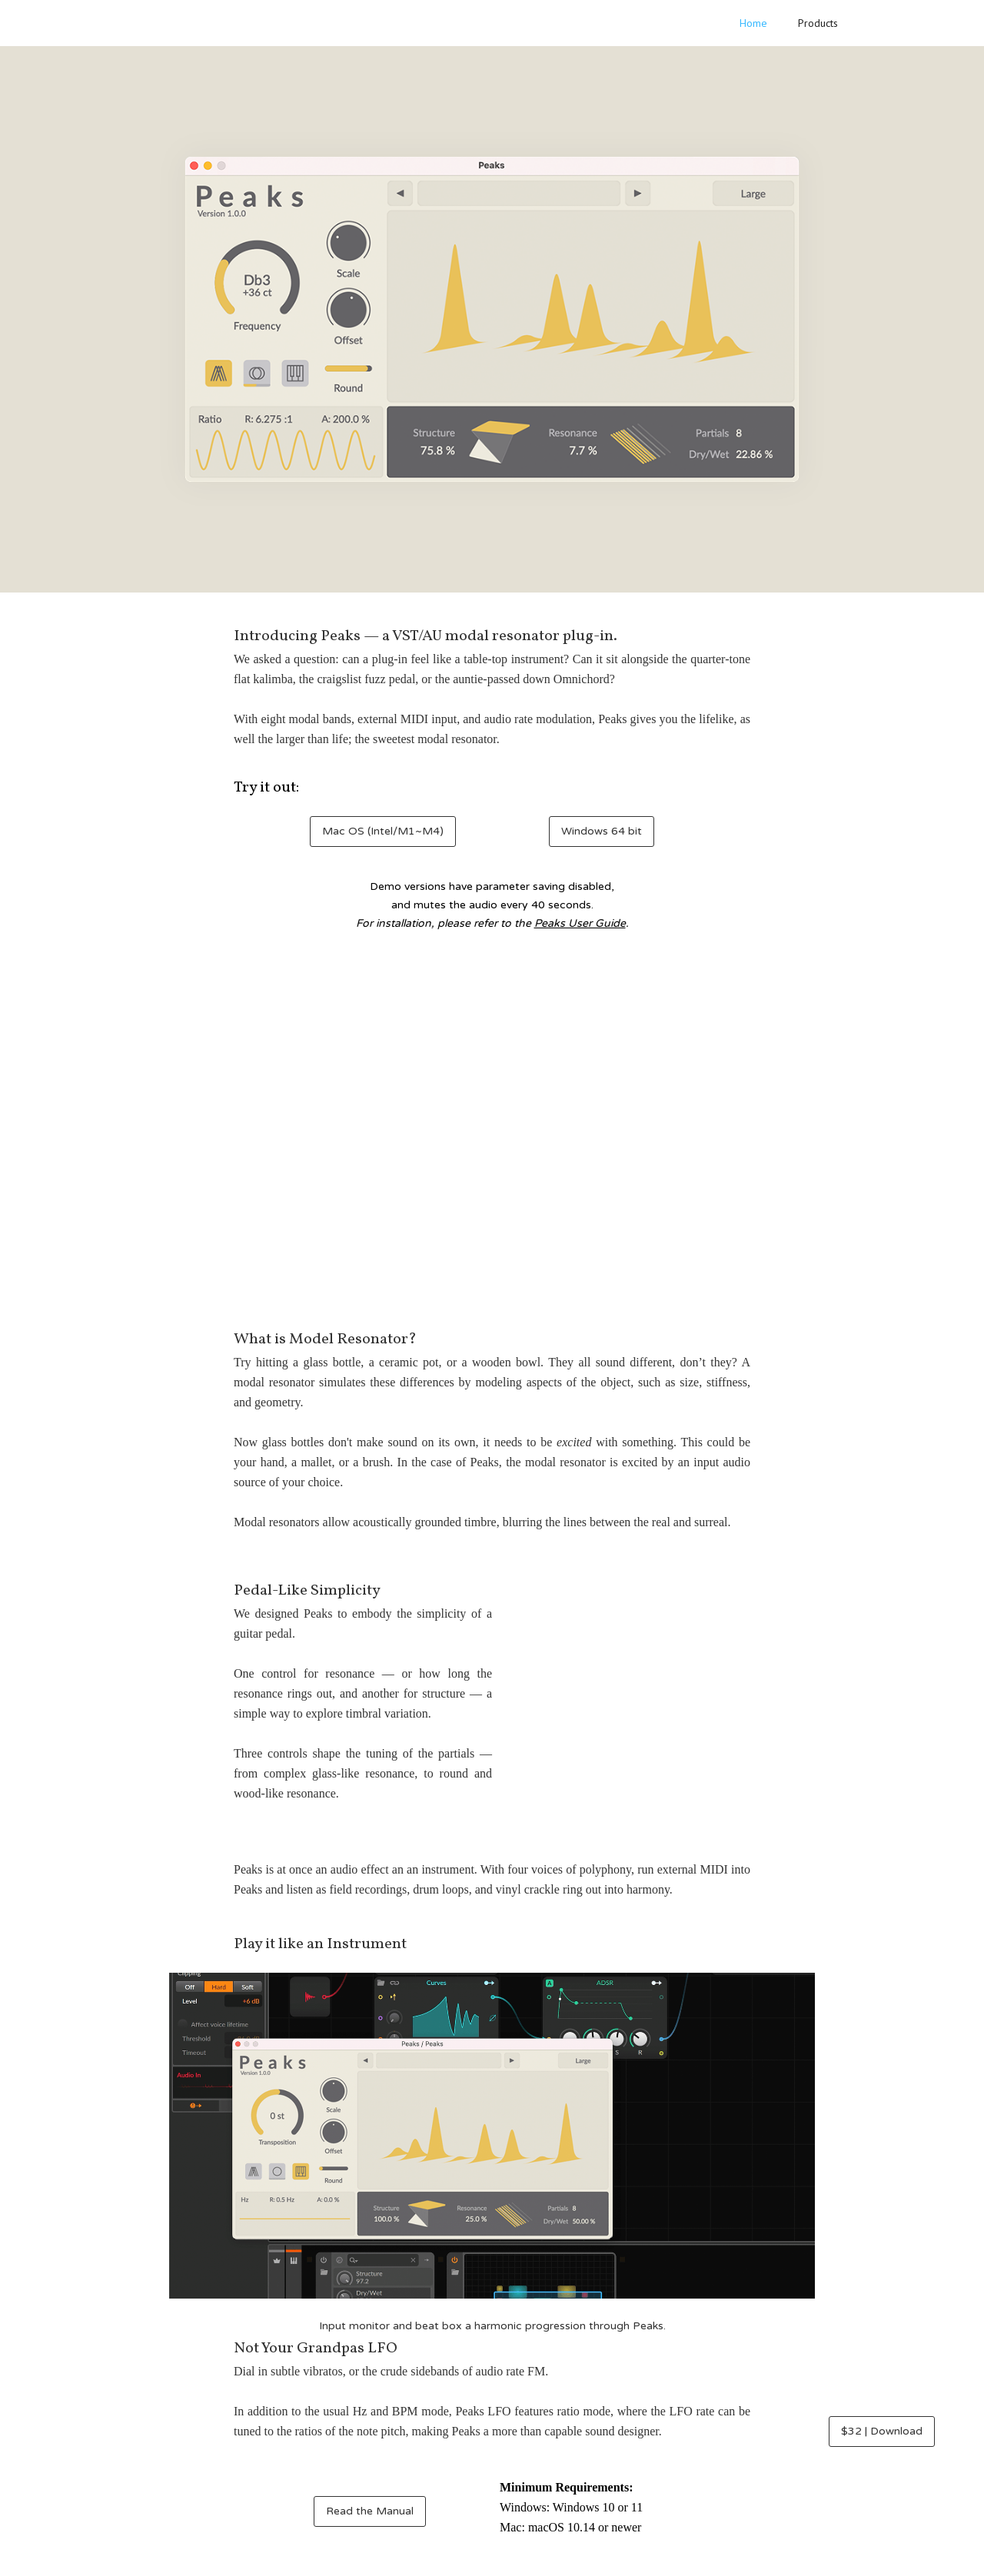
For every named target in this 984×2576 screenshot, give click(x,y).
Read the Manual (370, 2511)
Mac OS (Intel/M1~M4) (383, 831)
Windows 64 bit (601, 831)
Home (753, 23)
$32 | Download (881, 2431)
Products (818, 23)
